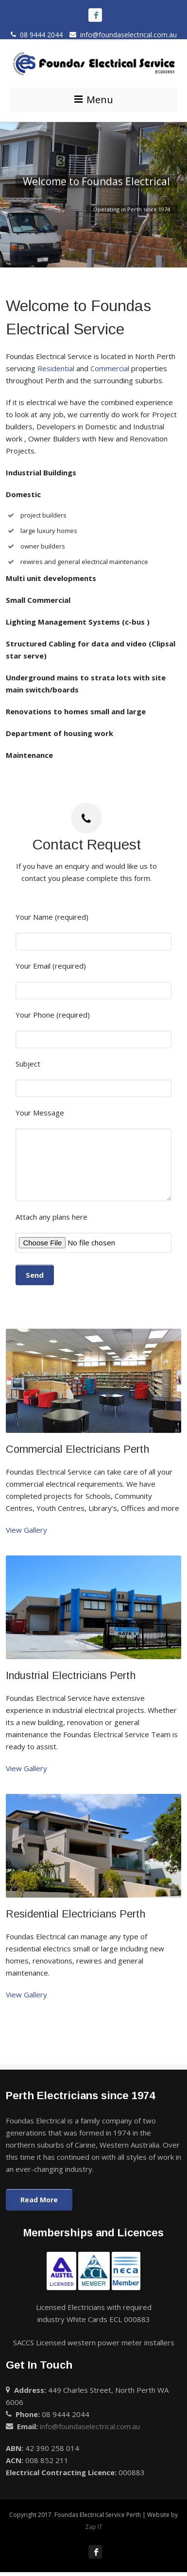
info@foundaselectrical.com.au (123, 34)
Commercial (109, 368)
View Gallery (26, 1530)
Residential (55, 368)
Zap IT (93, 2527)
